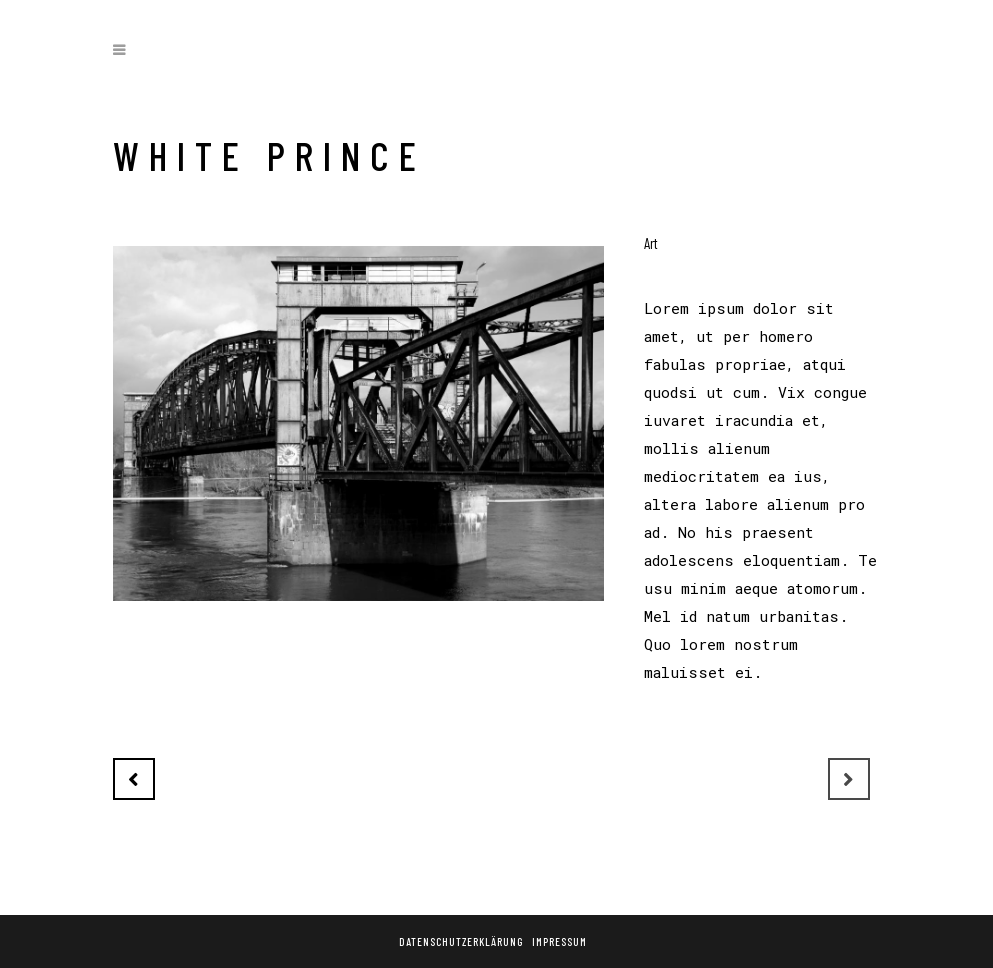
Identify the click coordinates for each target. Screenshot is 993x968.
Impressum (559, 941)
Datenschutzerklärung (461, 941)
